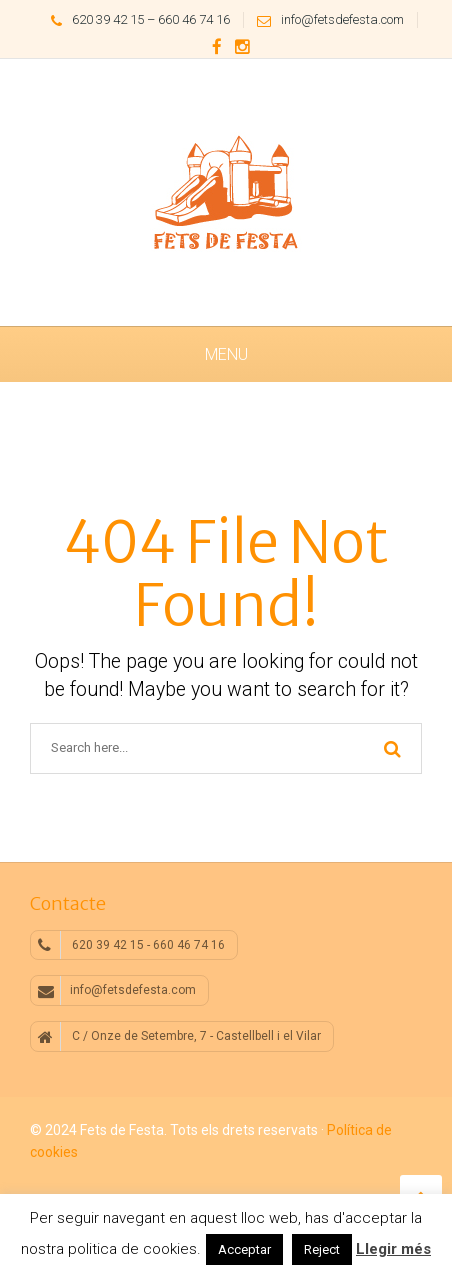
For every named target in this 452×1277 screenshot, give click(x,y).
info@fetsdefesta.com (325, 19)
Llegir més (393, 1249)
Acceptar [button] (244, 1249)
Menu (226, 354)
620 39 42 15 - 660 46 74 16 (131, 945)
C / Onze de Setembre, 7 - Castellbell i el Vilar (179, 1037)
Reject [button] (322, 1249)
